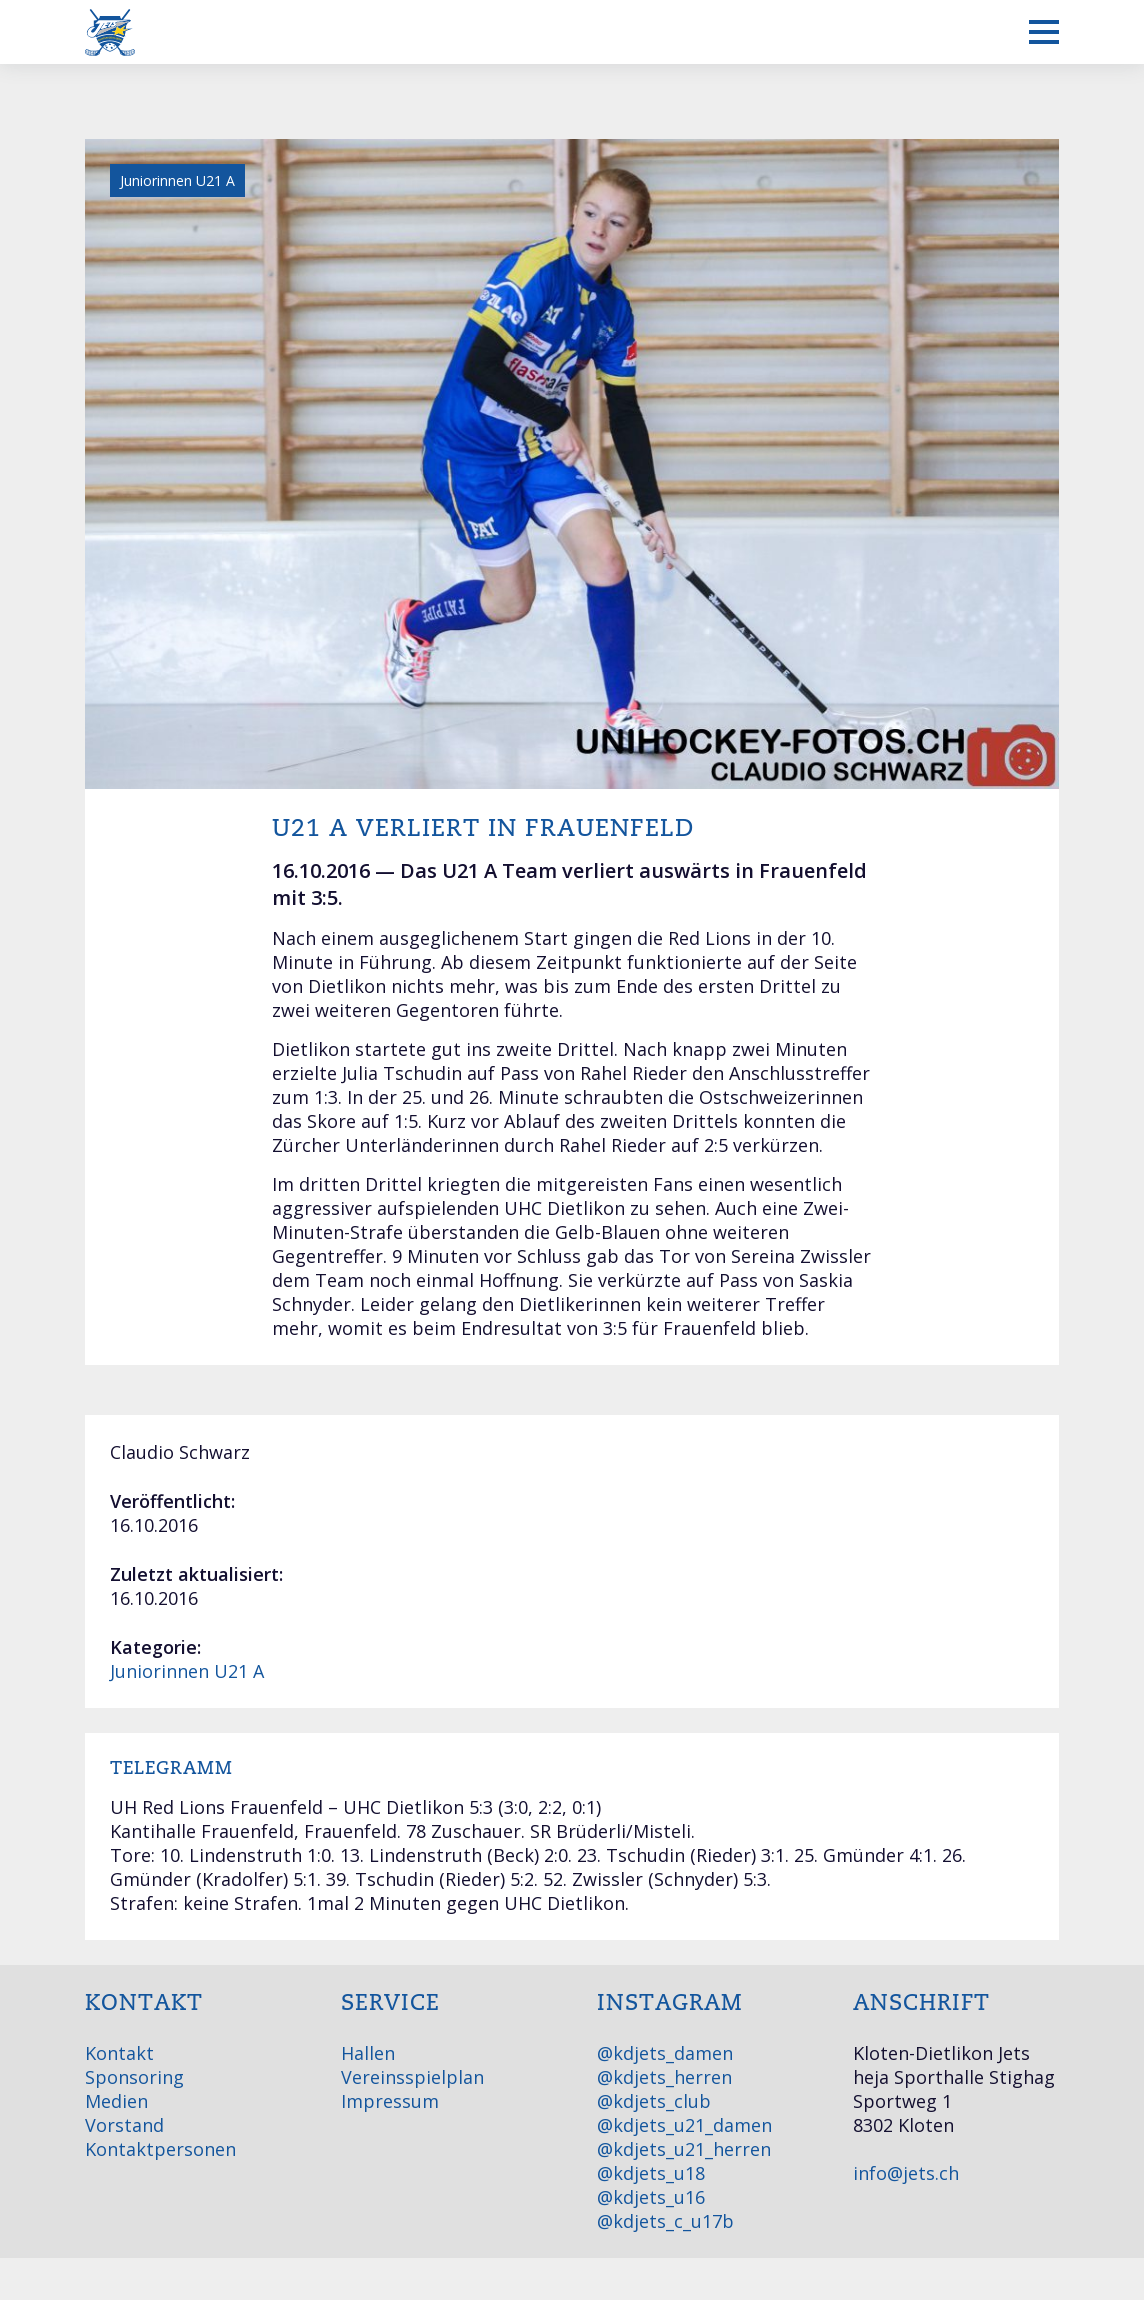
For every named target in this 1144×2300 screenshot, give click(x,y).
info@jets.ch (906, 2173)
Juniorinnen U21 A (187, 1671)
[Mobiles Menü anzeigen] (1044, 32)
